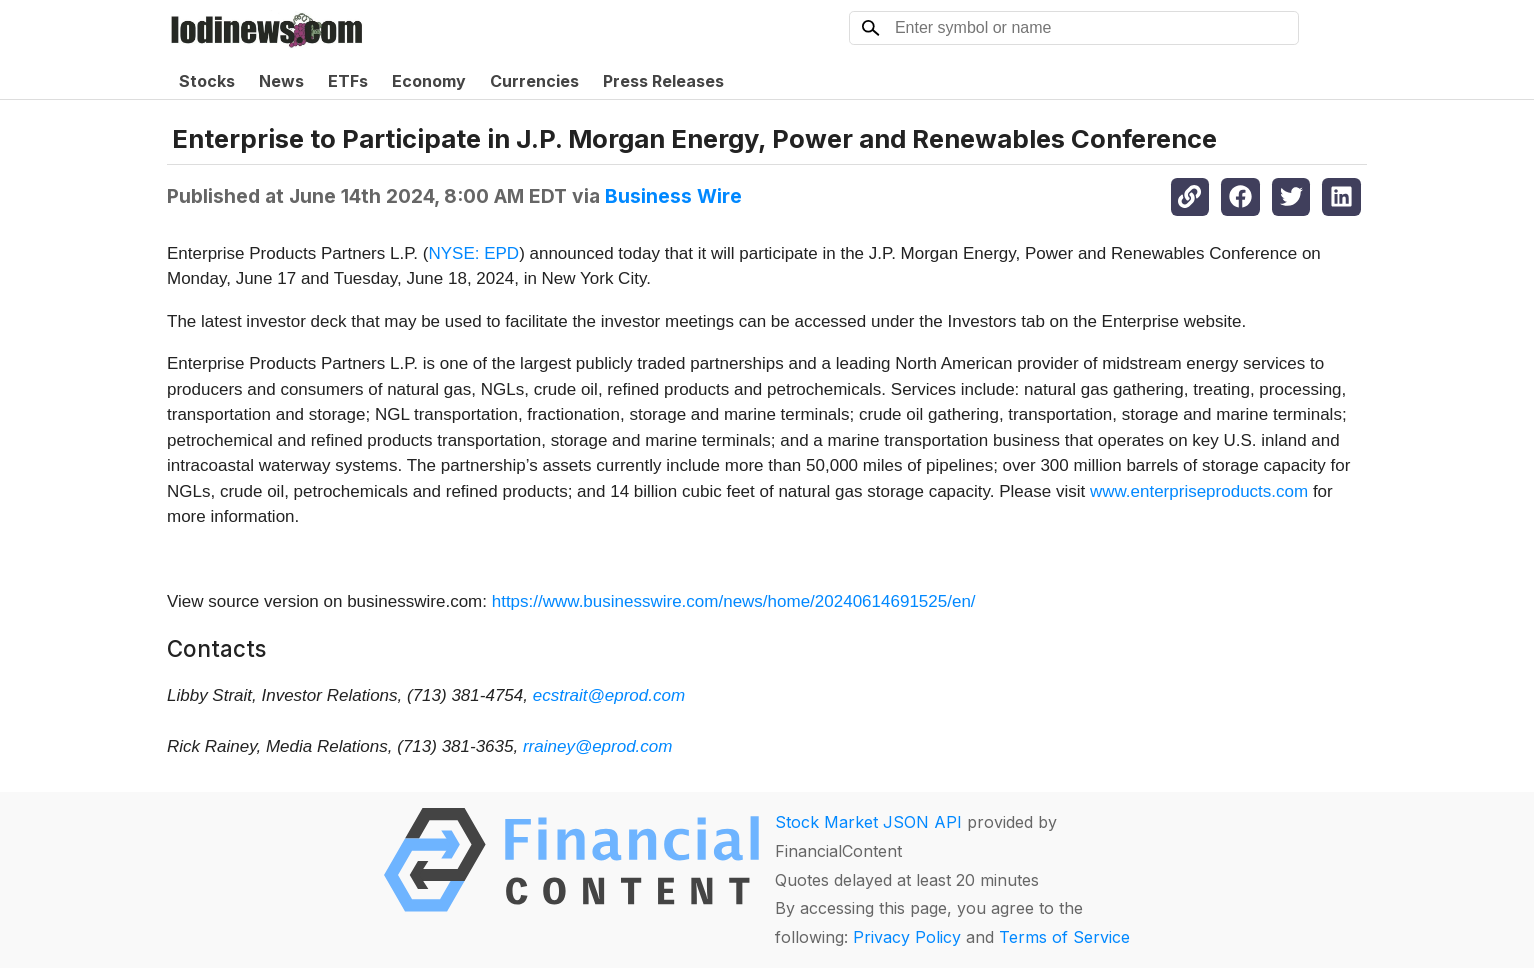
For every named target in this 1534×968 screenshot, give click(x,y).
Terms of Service (1064, 937)
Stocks (207, 81)
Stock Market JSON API (868, 822)
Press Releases (663, 81)
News (281, 81)
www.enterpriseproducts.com (1199, 491)
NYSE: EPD (473, 253)
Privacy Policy (907, 937)
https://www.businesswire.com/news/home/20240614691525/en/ (734, 601)
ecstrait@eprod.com (609, 695)
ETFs (348, 81)
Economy (429, 81)
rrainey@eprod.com (598, 746)
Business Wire (673, 196)
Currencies (534, 81)
